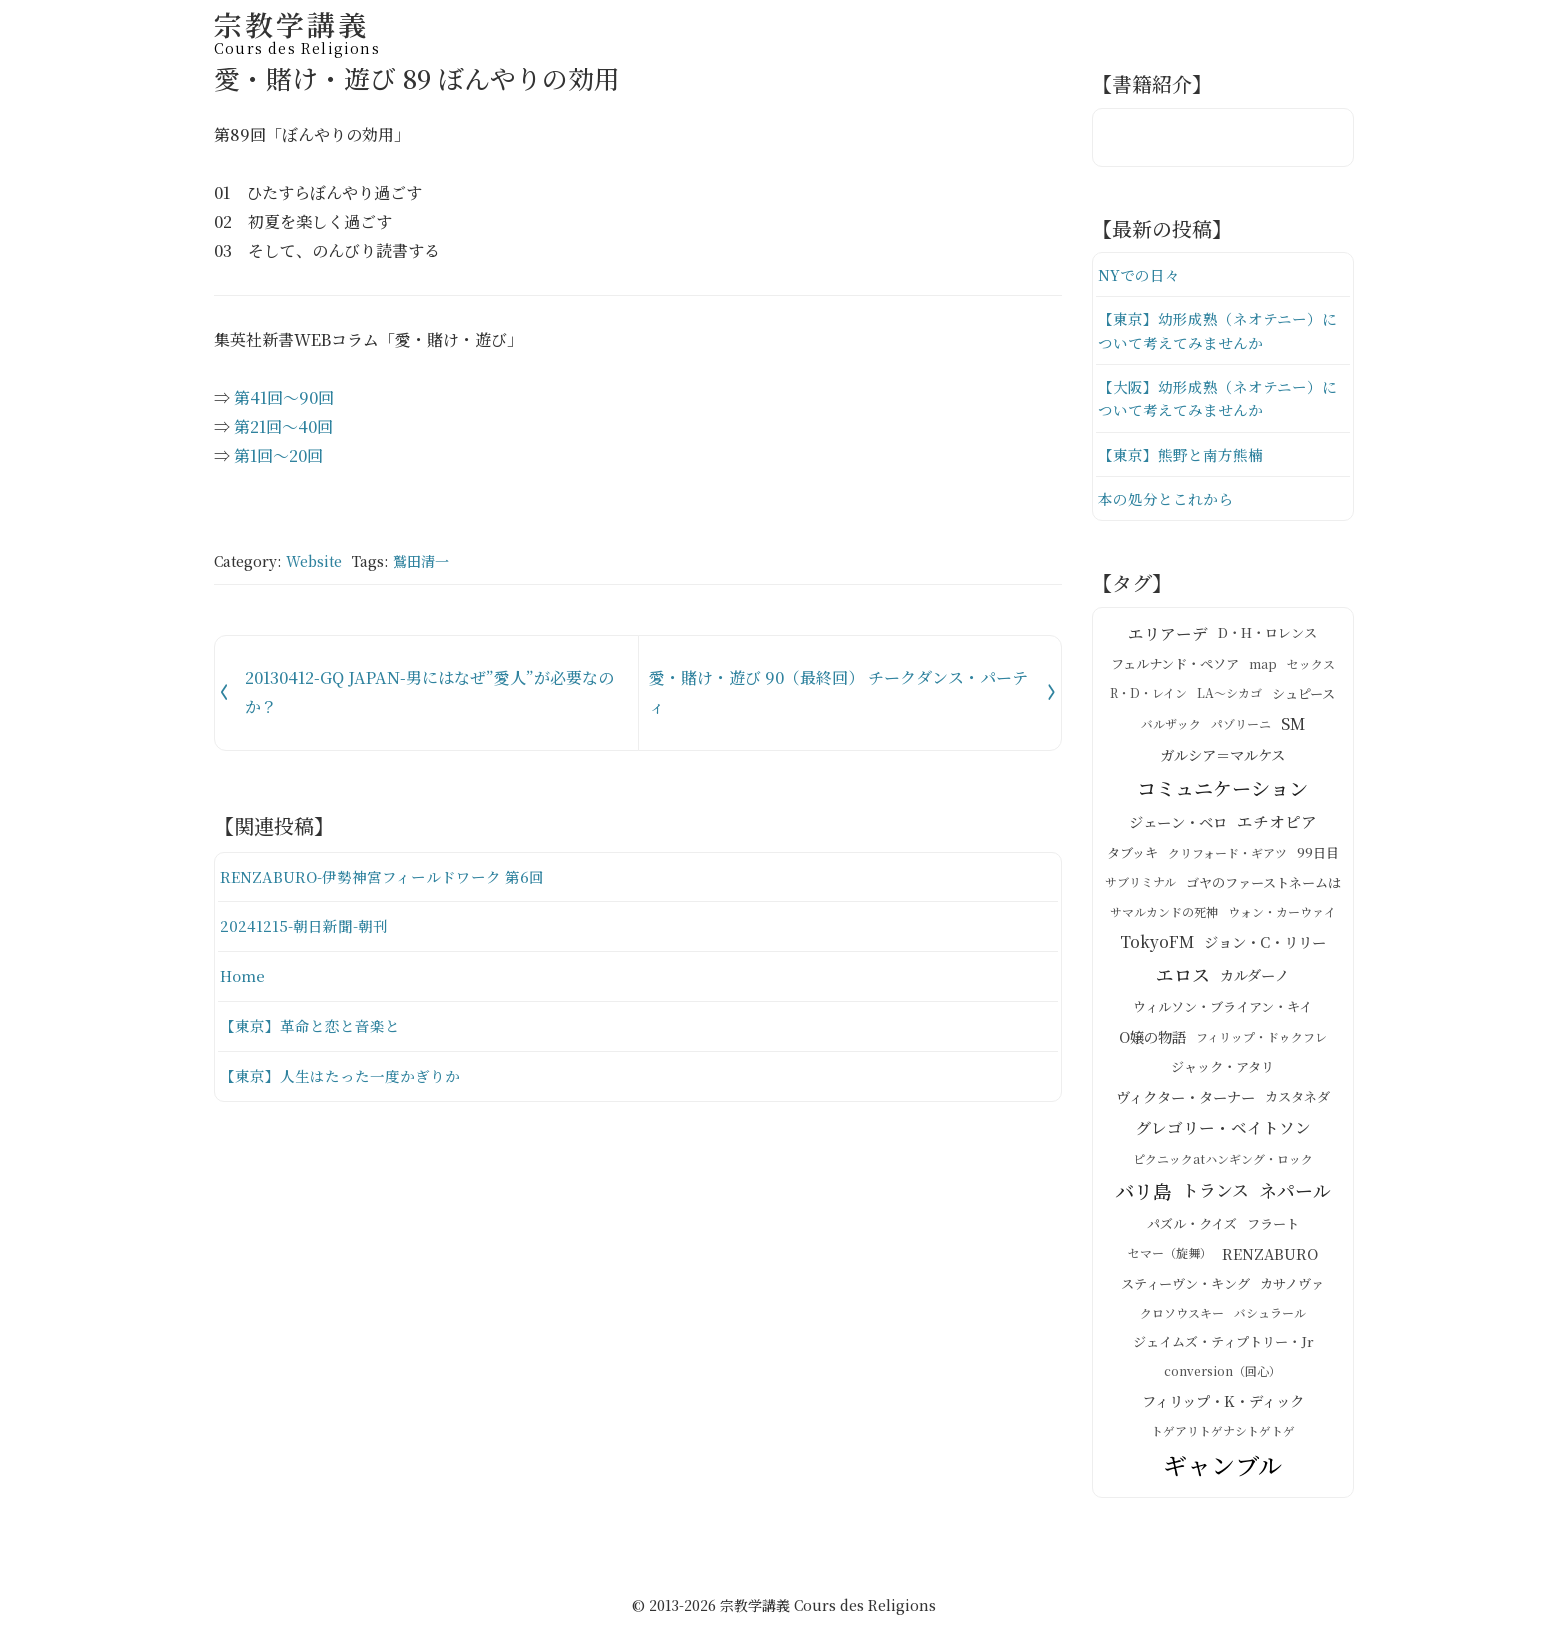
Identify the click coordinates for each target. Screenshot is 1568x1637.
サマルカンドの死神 (1164, 915)
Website (314, 561)
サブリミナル (1140, 885)
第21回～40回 (283, 426)
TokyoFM (1157, 945)
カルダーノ (1254, 978)
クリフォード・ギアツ (1227, 855)
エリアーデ (1168, 636)
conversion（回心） (1222, 1374)
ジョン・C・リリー (1265, 945)
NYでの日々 (1139, 274)
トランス (1215, 1193)
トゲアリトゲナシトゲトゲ (1223, 1433)
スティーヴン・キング (1185, 1286)
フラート (1273, 1226)
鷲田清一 (421, 561)
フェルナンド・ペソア (1175, 667)
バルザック (1171, 726)
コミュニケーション (1222, 791)
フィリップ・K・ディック (1223, 1403)
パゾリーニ (1241, 726)
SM (1293, 727)
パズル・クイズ (1192, 1226)
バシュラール (1270, 1316)
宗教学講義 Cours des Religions (828, 1608)
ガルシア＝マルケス (1222, 758)
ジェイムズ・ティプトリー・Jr (1223, 1345)
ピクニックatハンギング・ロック (1223, 1161)
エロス (1183, 978)
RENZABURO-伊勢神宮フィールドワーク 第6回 (383, 876)
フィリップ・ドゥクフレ (1261, 1039)
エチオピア (1277, 825)
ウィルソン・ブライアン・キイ (1222, 1010)
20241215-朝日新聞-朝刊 (304, 925)
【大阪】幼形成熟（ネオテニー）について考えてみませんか (1217, 400)
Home (242, 975)
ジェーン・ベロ (1178, 825)
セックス (1311, 666)
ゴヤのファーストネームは (1263, 885)
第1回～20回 (278, 455)
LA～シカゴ (1229, 696)
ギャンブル (1222, 1468)
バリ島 (1143, 1194)
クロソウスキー (1182, 1316)
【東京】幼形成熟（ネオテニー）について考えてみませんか (1217, 331)
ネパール (1295, 1193)
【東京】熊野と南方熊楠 (1180, 456)
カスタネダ (1297, 1099)
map (1263, 666)
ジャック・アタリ (1222, 1070)
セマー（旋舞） (1170, 1256)
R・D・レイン (1148, 696)
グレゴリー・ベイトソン (1223, 1131)
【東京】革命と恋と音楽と (310, 1025)
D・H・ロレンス (1267, 636)
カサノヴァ (1292, 1286)
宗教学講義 (297, 29)
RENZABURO (1270, 1256)
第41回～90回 (284, 397)
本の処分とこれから (1165, 501)
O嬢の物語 (1152, 1040)
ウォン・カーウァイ (1282, 915)
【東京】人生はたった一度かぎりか (340, 1075)
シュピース (1303, 696)
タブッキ (1132, 856)
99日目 (1318, 856)
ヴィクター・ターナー (1185, 1100)
